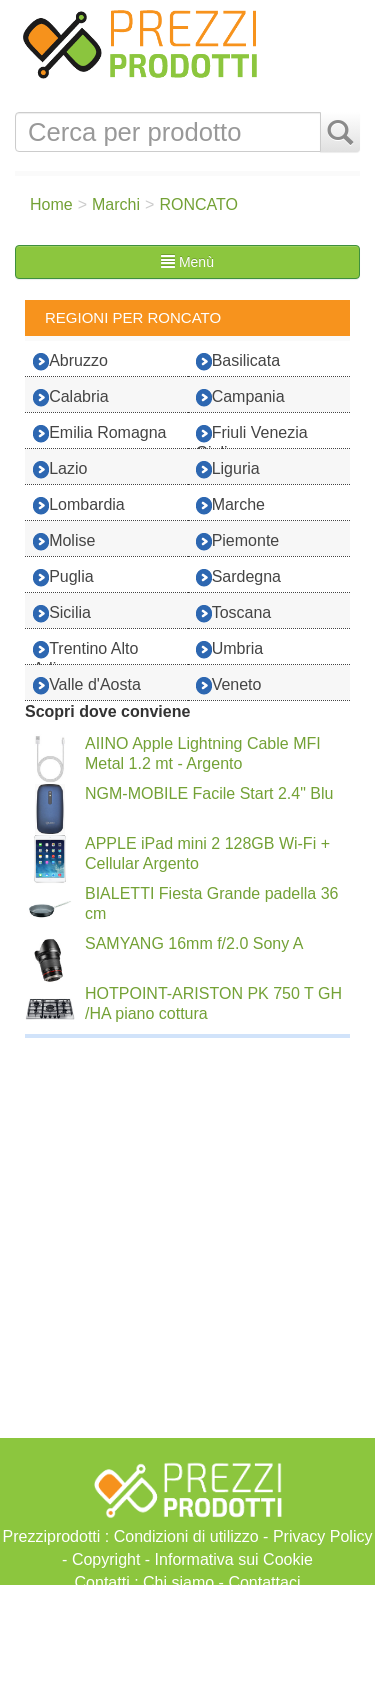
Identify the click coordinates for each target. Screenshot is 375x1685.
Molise (64, 541)
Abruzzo (70, 361)
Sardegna (238, 577)
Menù (187, 262)
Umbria (230, 649)
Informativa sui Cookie (234, 1559)
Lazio (60, 469)
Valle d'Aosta (87, 685)
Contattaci (264, 1582)
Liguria (228, 469)
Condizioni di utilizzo (186, 1536)
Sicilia (62, 613)
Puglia (63, 577)
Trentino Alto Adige (85, 652)
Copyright (106, 1559)
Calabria (71, 397)
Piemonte (238, 541)
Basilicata (238, 361)
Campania (240, 397)
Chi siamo (178, 1582)
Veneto (229, 685)
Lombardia (79, 505)
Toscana (234, 613)
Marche (230, 505)
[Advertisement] (187, 1635)
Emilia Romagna (99, 433)
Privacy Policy (323, 1536)
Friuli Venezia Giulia (252, 436)
